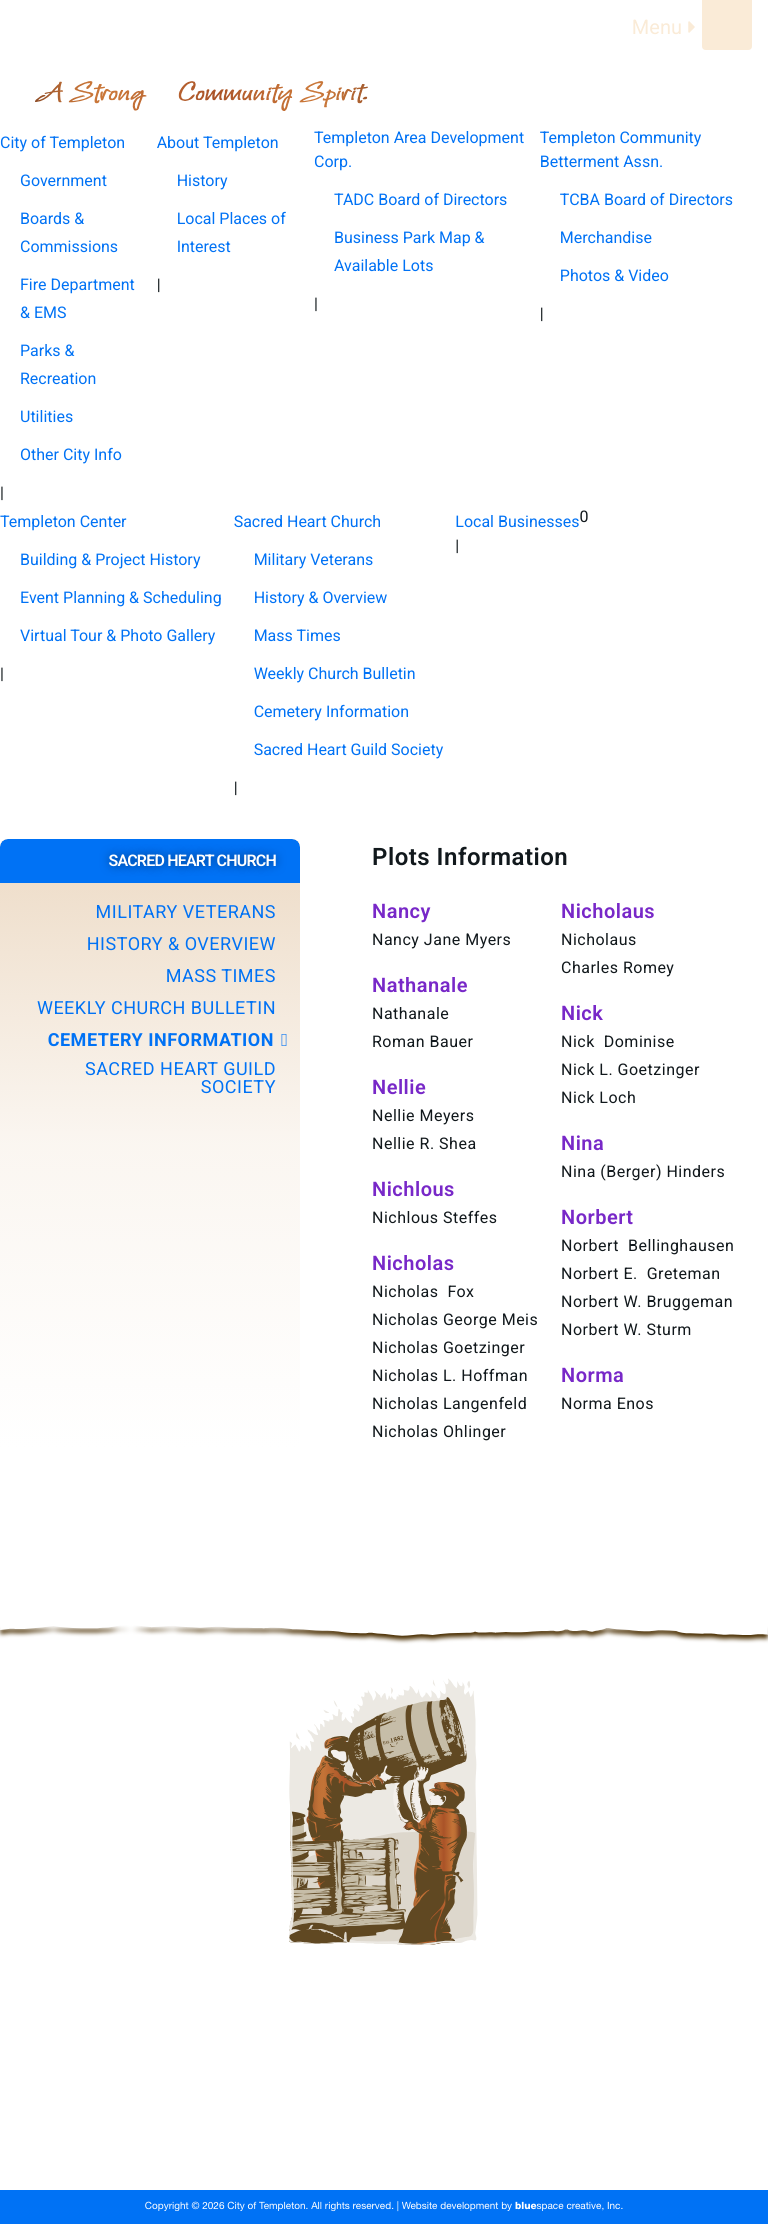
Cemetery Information (331, 711)
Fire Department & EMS (77, 298)
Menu (667, 27)
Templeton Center (157, 2149)
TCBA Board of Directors (646, 199)
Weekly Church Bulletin (335, 673)
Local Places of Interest (231, 232)
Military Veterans (314, 559)
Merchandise (606, 237)
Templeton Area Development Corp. (511, 2101)
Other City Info (71, 454)
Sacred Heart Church (319, 2149)
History (202, 180)
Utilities (46, 416)
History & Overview (321, 597)
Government (63, 180)
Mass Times (297, 635)
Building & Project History (110, 559)
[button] (150, 913)
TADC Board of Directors (420, 199)
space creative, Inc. (569, 2207)
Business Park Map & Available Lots (409, 251)
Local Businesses (478, 2149)
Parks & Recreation (58, 364)
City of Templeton (157, 2101)
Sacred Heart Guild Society (349, 749)
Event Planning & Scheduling (121, 597)
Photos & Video (614, 275)
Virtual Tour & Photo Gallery (117, 635)
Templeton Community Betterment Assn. (233, 2125)
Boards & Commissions (69, 232)
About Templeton (305, 2101)
